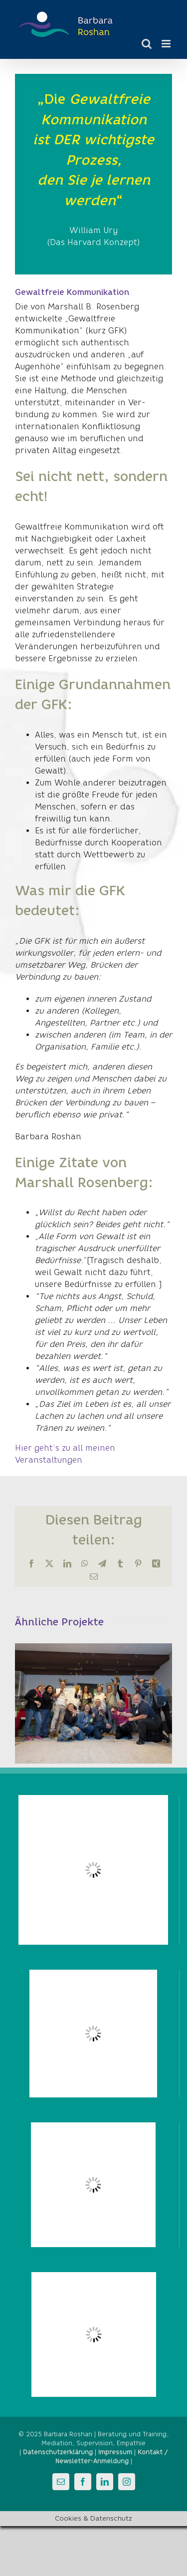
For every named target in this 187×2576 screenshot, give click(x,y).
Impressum (115, 2452)
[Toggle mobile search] (147, 43)
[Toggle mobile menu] (167, 43)
